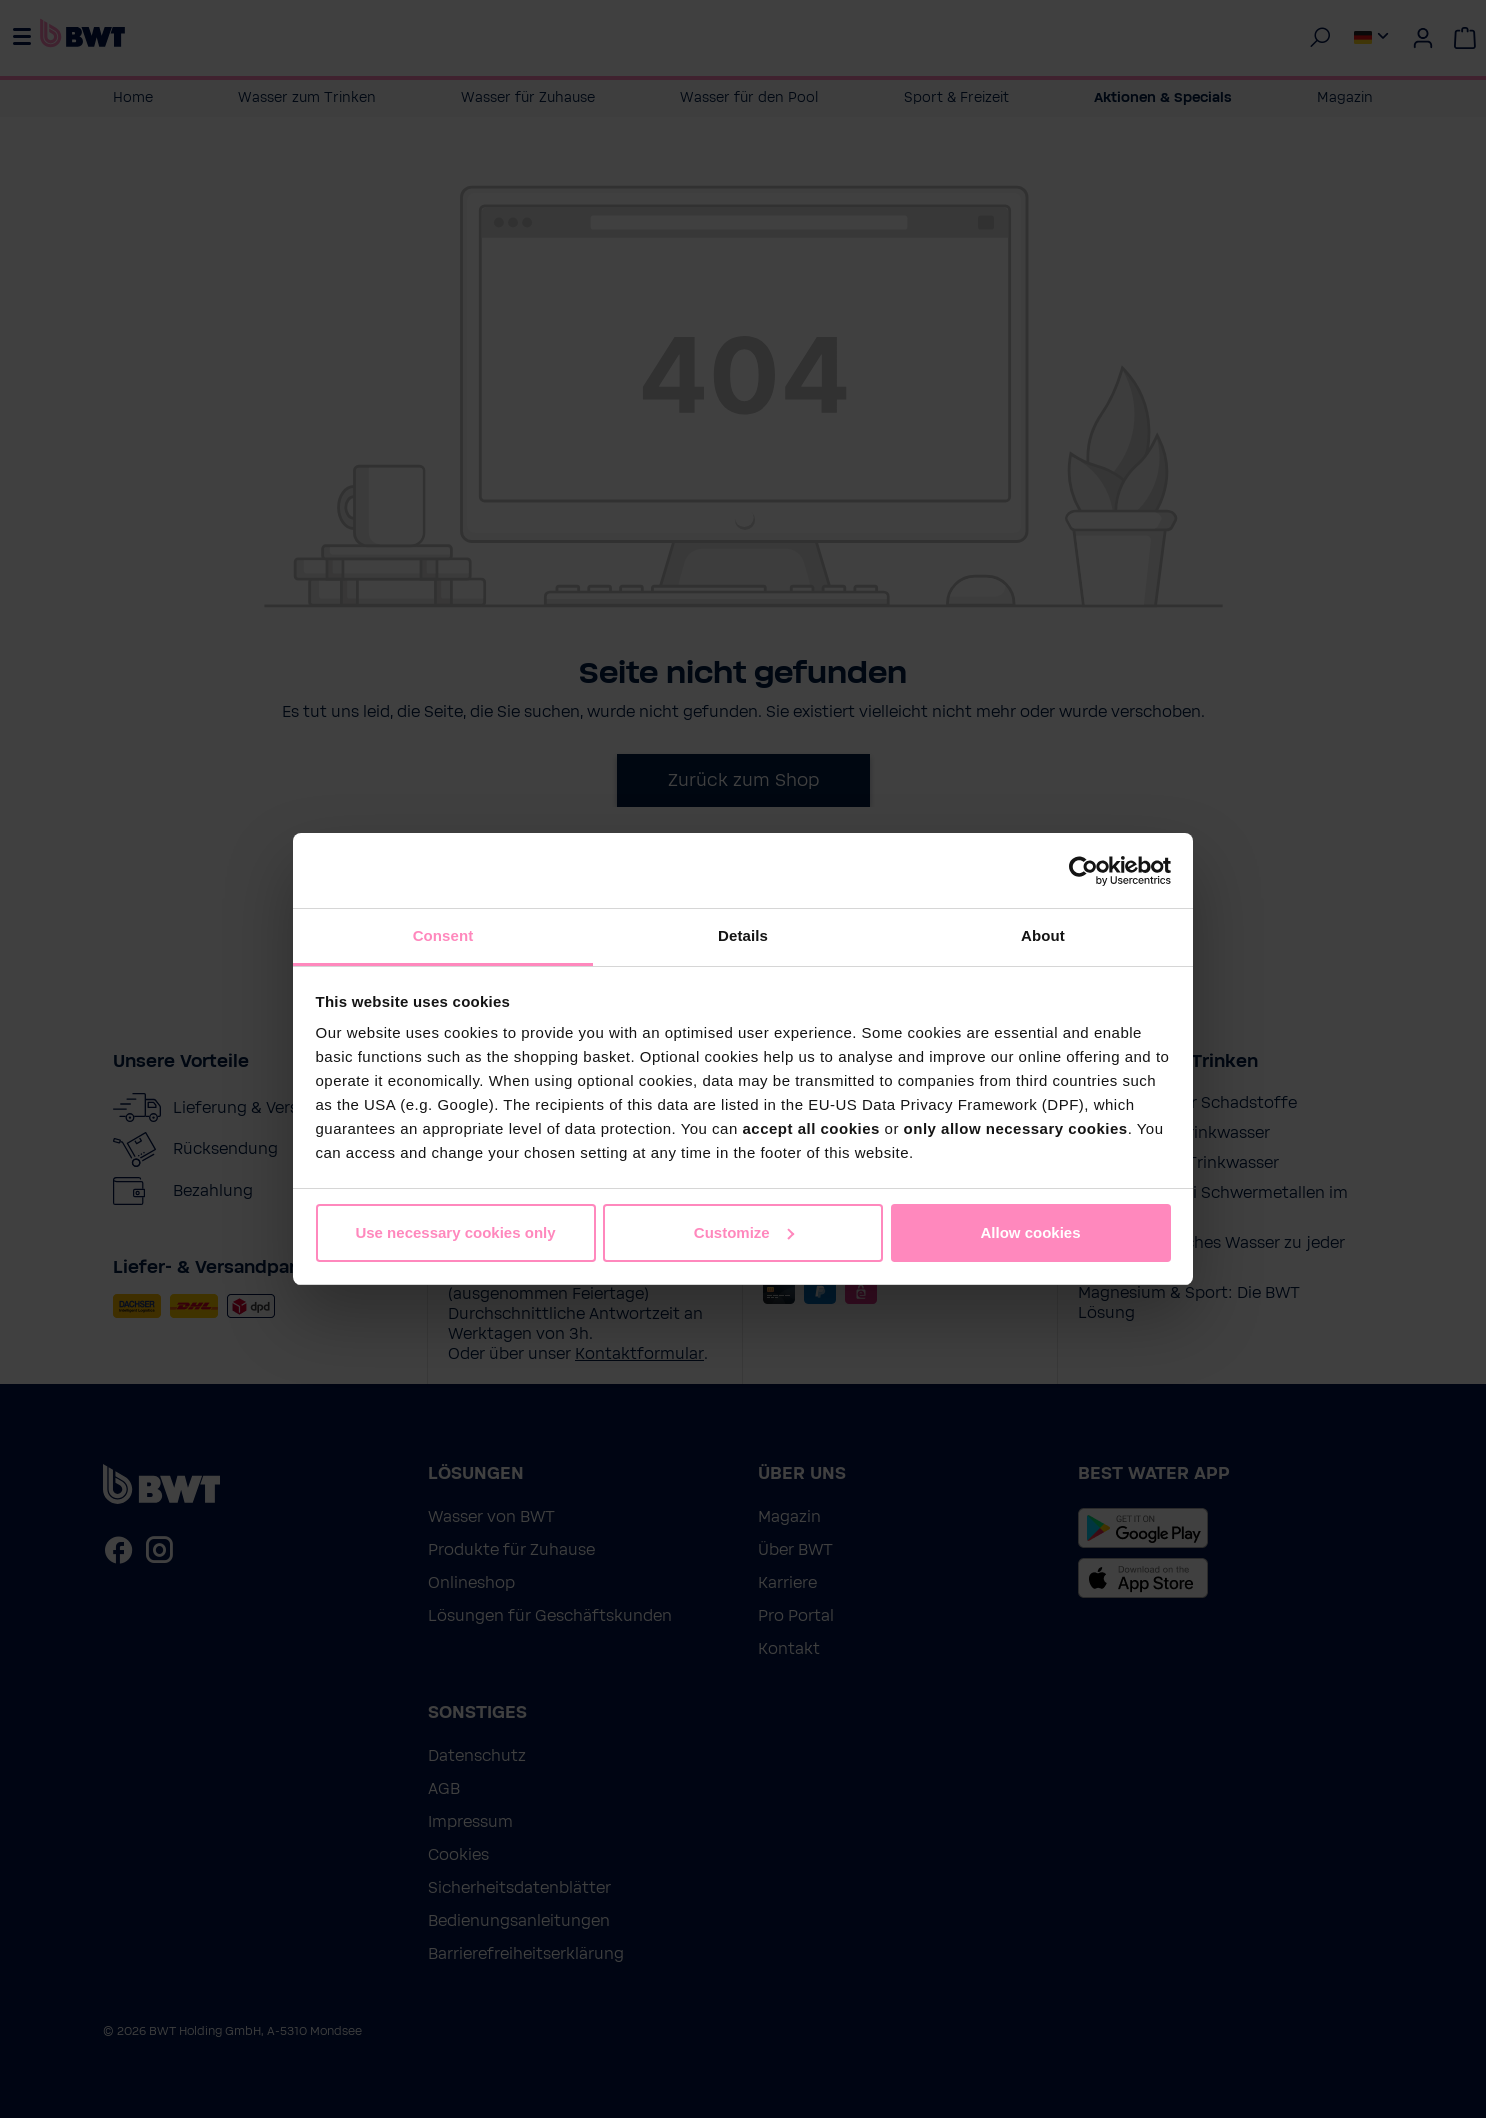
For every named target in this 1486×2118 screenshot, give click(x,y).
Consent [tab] (443, 935)
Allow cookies (1030, 1232)
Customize (744, 1232)
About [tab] (1043, 935)
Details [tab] (743, 935)
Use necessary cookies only (455, 1232)
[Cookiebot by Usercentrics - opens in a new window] (1083, 871)
